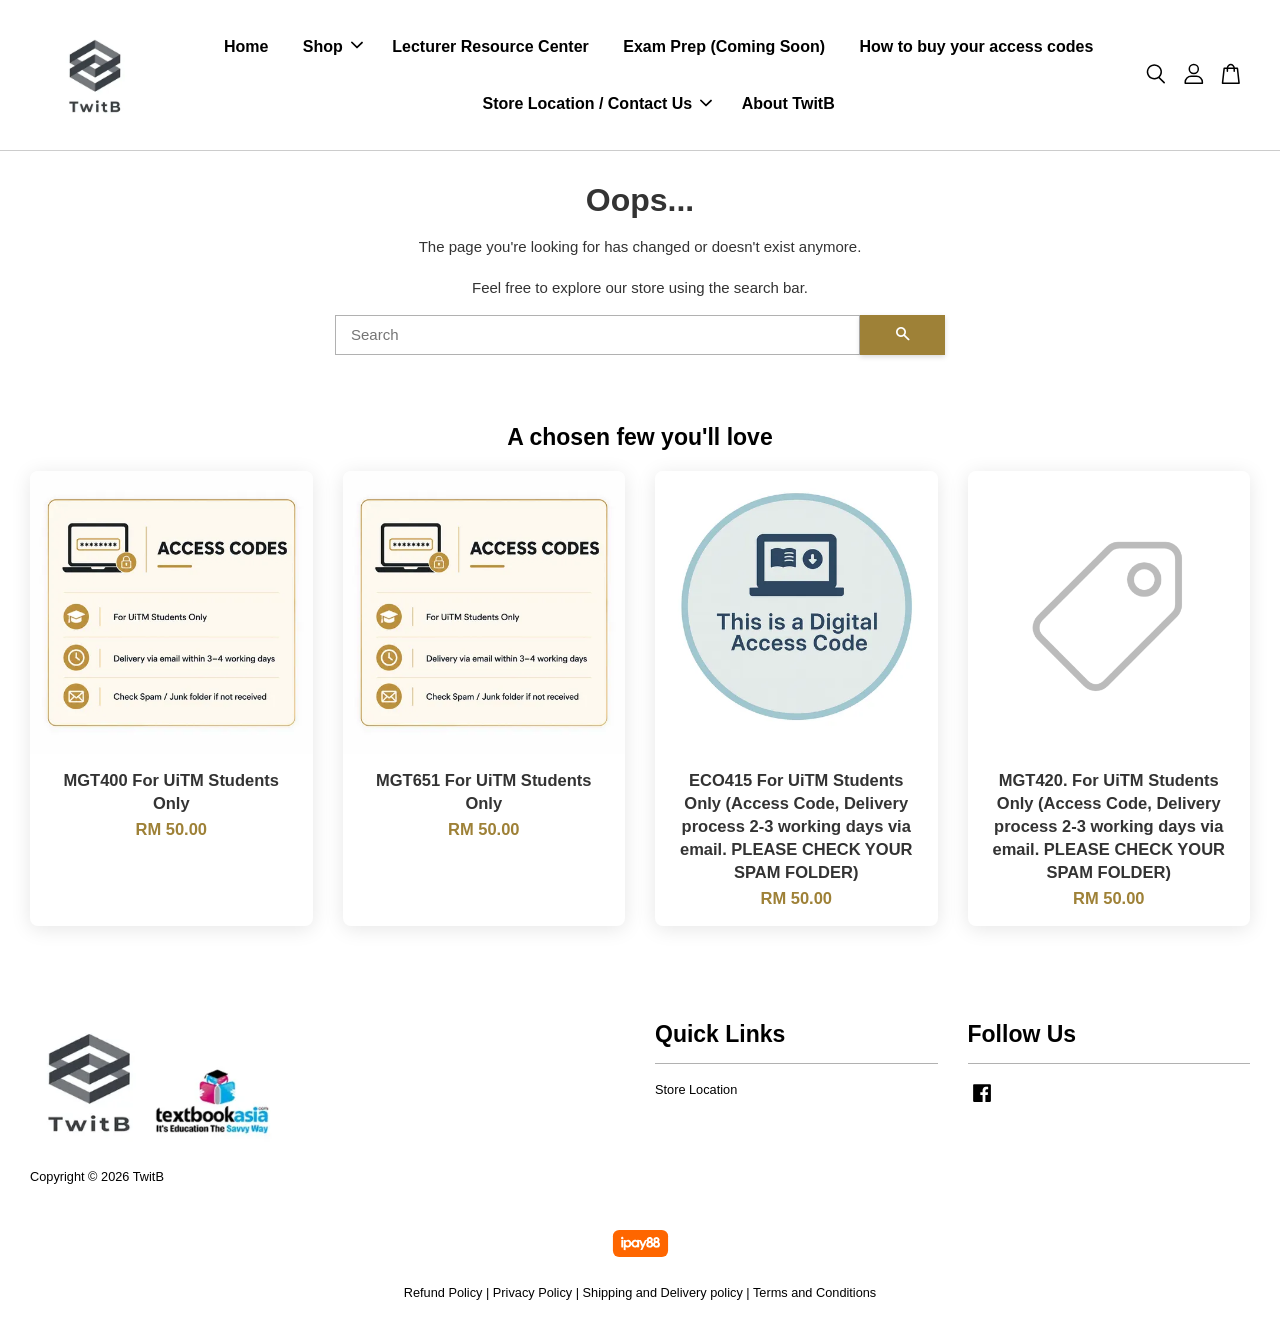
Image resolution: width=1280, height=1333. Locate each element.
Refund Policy (443, 1292)
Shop (333, 46)
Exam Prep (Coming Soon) (724, 46)
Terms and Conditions (814, 1292)
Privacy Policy (532, 1292)
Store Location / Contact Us (597, 103)
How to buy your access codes (976, 46)
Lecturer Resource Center (490, 46)
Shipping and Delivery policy (663, 1292)
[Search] (597, 335)
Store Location (696, 1089)
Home (246, 46)
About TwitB (788, 103)
